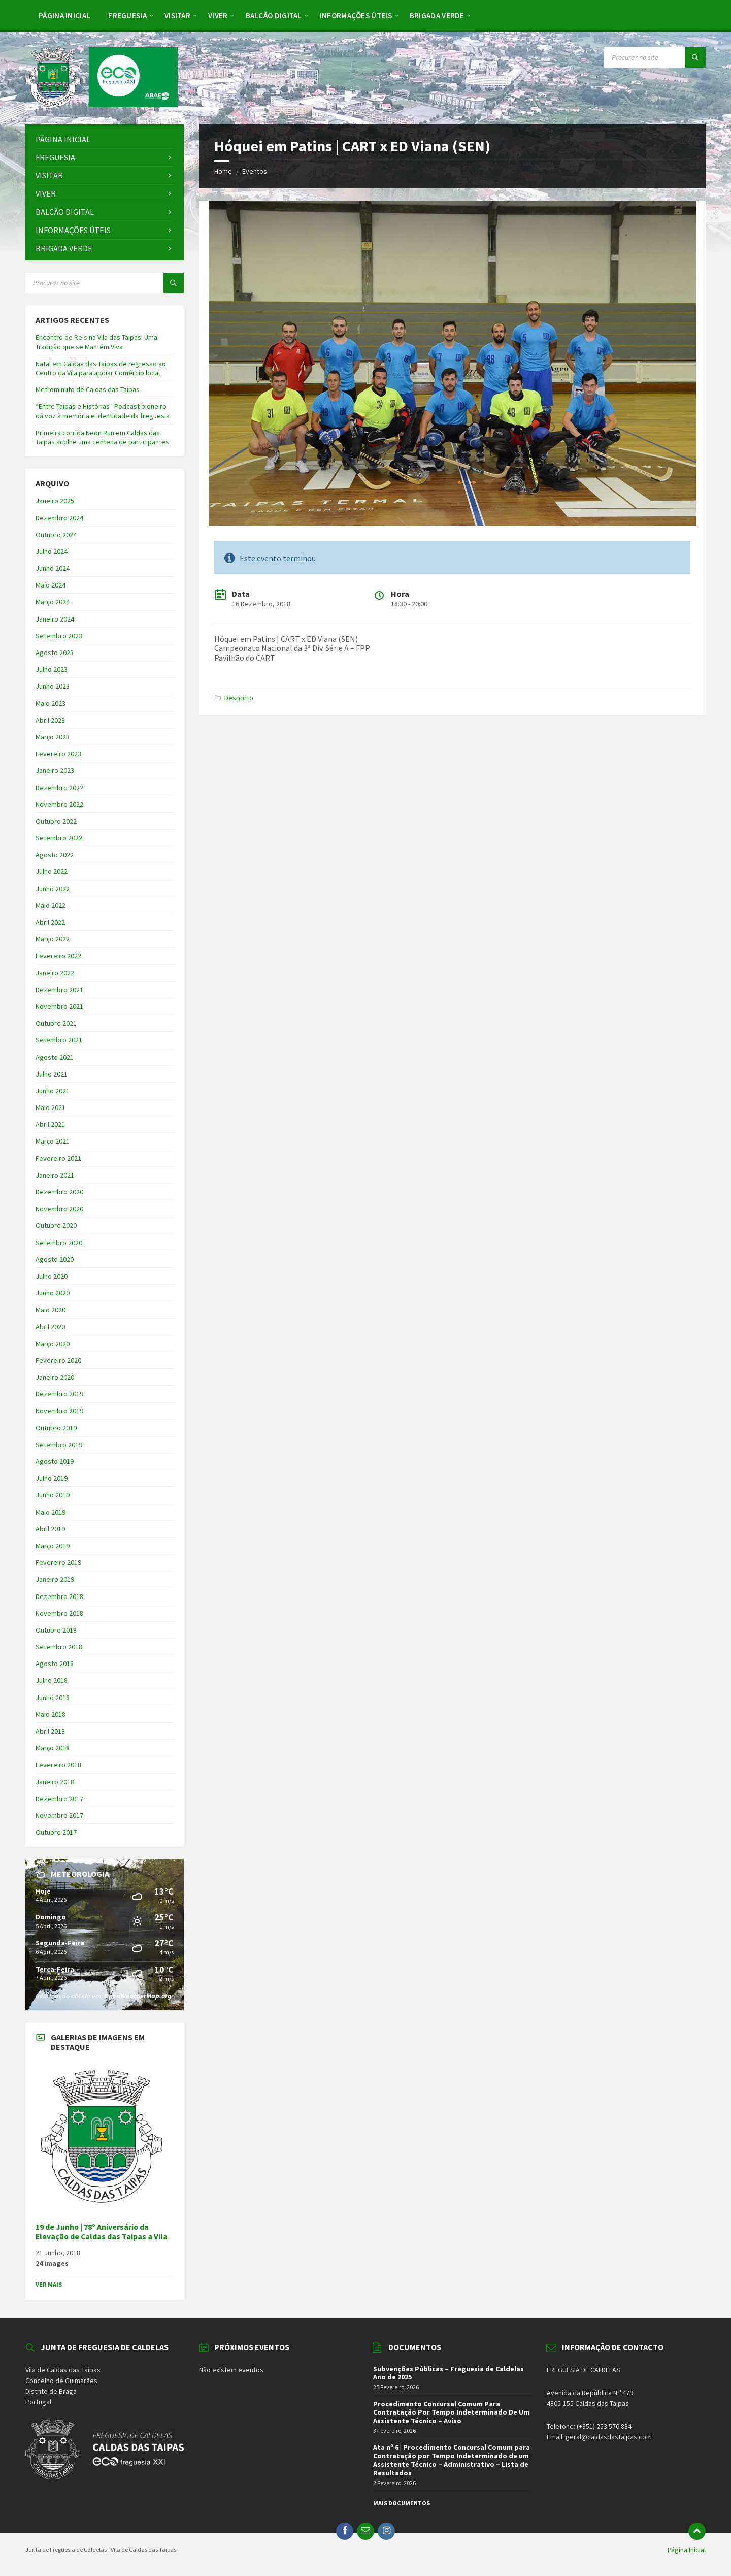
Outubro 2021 (56, 1023)
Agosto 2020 (55, 1259)
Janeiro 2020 (55, 1377)
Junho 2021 (53, 1090)
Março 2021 (53, 1141)
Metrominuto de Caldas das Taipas (88, 389)
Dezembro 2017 (59, 1798)
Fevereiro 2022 (58, 955)
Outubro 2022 (56, 821)
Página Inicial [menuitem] (687, 2549)
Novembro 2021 (59, 1006)
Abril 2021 (50, 1124)
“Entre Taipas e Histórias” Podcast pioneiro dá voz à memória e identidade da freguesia (103, 411)
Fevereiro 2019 (58, 1562)
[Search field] (655, 57)
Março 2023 (53, 736)
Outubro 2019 (56, 1427)
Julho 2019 (52, 1478)
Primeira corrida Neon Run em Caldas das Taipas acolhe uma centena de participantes (102, 437)
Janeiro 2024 (55, 619)
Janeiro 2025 (55, 500)
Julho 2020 (52, 1276)
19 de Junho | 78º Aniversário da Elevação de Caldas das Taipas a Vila (102, 2231)
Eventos (254, 171)
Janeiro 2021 (55, 1175)
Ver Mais (49, 2284)
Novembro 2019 (59, 1410)
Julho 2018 (52, 1680)
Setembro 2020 (59, 1242)
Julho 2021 (52, 1074)
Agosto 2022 (55, 854)
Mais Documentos (401, 2503)
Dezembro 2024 (59, 518)
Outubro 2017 (56, 1832)
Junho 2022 (53, 888)
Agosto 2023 (55, 652)
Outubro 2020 (56, 1225)
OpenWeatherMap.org (138, 1995)
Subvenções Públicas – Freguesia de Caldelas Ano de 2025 (448, 2373)
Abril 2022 (50, 922)
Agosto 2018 (55, 1663)
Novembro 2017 (59, 1815)
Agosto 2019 (55, 1461)
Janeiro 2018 (55, 1781)
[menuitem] (64, 15)
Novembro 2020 (59, 1208)
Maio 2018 (50, 1714)
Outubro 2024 (56, 534)
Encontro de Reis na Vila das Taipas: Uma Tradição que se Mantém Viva (96, 342)
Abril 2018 (50, 1731)
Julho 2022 (52, 871)
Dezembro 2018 (59, 1596)
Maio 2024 (50, 585)
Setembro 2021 (59, 1040)
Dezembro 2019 (59, 1393)
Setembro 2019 (59, 1444)
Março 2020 (53, 1343)
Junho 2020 (53, 1292)
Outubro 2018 (56, 1630)
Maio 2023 (50, 703)
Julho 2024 (52, 551)
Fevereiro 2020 (58, 1360)
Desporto (238, 697)
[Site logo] (101, 104)
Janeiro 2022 (55, 972)
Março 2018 (53, 1747)
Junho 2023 (53, 686)
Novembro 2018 (59, 1613)
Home (223, 171)
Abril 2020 (50, 1326)
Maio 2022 (50, 905)
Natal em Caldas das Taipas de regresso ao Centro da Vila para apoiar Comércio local (101, 368)
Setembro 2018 (59, 1646)
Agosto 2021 (55, 1057)
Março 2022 (53, 938)
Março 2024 (53, 601)
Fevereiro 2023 (58, 753)
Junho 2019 (53, 1494)
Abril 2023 (50, 720)
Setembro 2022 (59, 837)
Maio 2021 (50, 1107)
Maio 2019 (50, 1512)
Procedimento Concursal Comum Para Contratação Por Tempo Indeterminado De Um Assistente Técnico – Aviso (451, 2412)
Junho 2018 (53, 1697)
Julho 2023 (52, 669)
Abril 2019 (50, 1529)
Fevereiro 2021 (58, 1158)
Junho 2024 (53, 568)
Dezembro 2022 (59, 787)
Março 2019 (53, 1545)
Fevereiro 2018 (58, 1764)
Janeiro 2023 (55, 770)
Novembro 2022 (59, 804)
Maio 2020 (50, 1309)
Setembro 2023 (59, 635)
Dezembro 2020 (59, 1191)
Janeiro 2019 (55, 1579)
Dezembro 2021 (59, 989)
